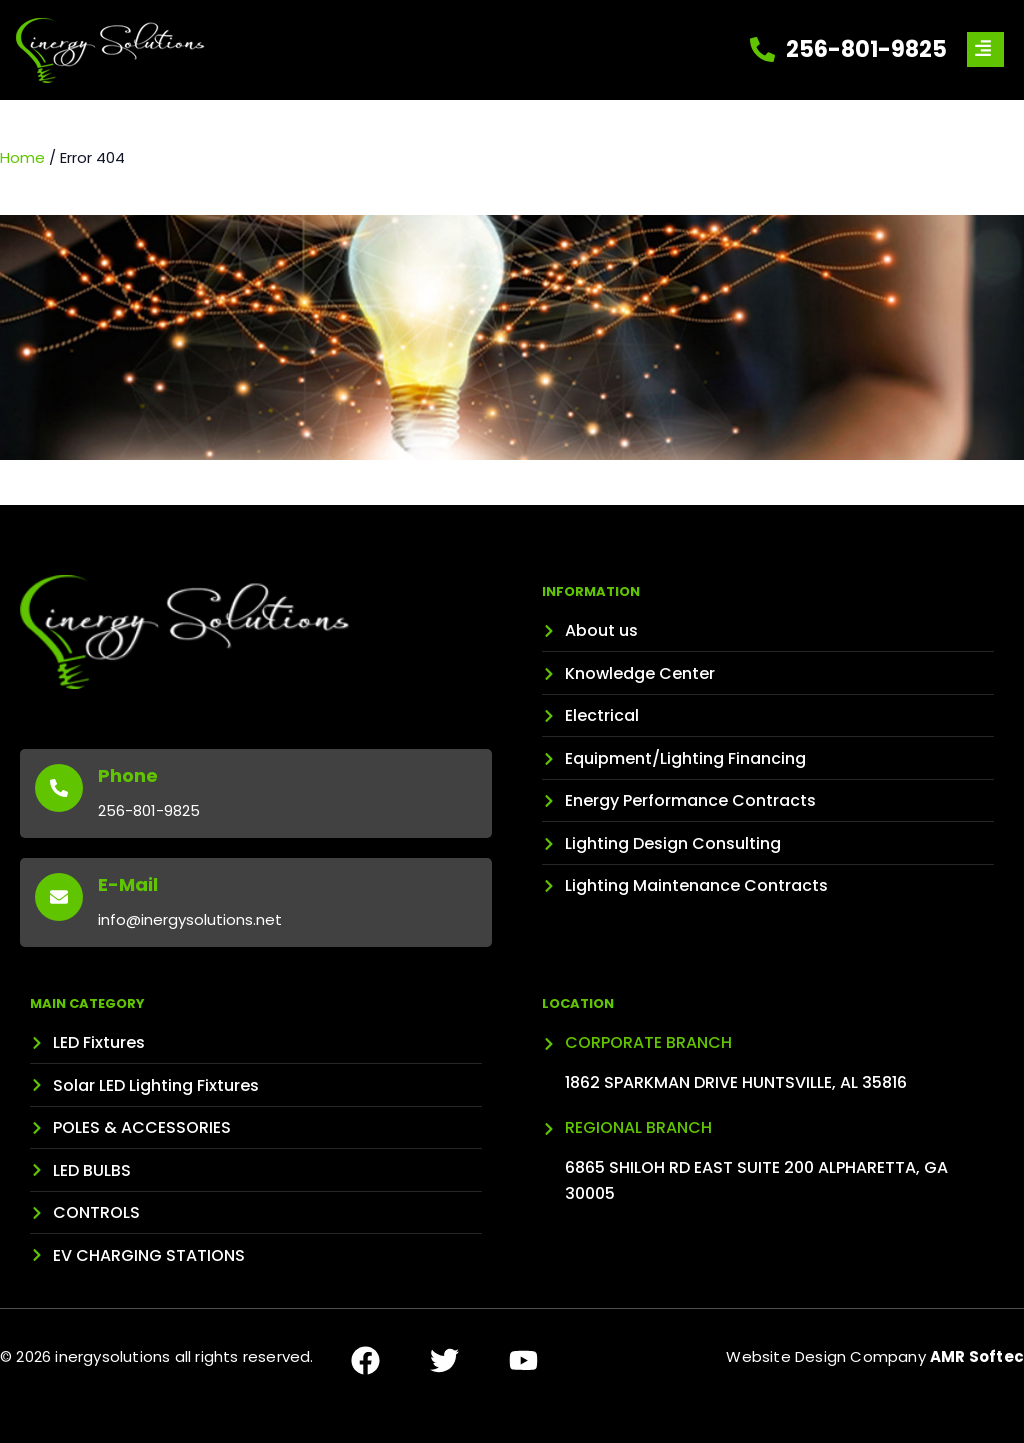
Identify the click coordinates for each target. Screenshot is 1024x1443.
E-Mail (128, 884)
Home (22, 157)
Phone (128, 775)
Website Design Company (875, 1356)
